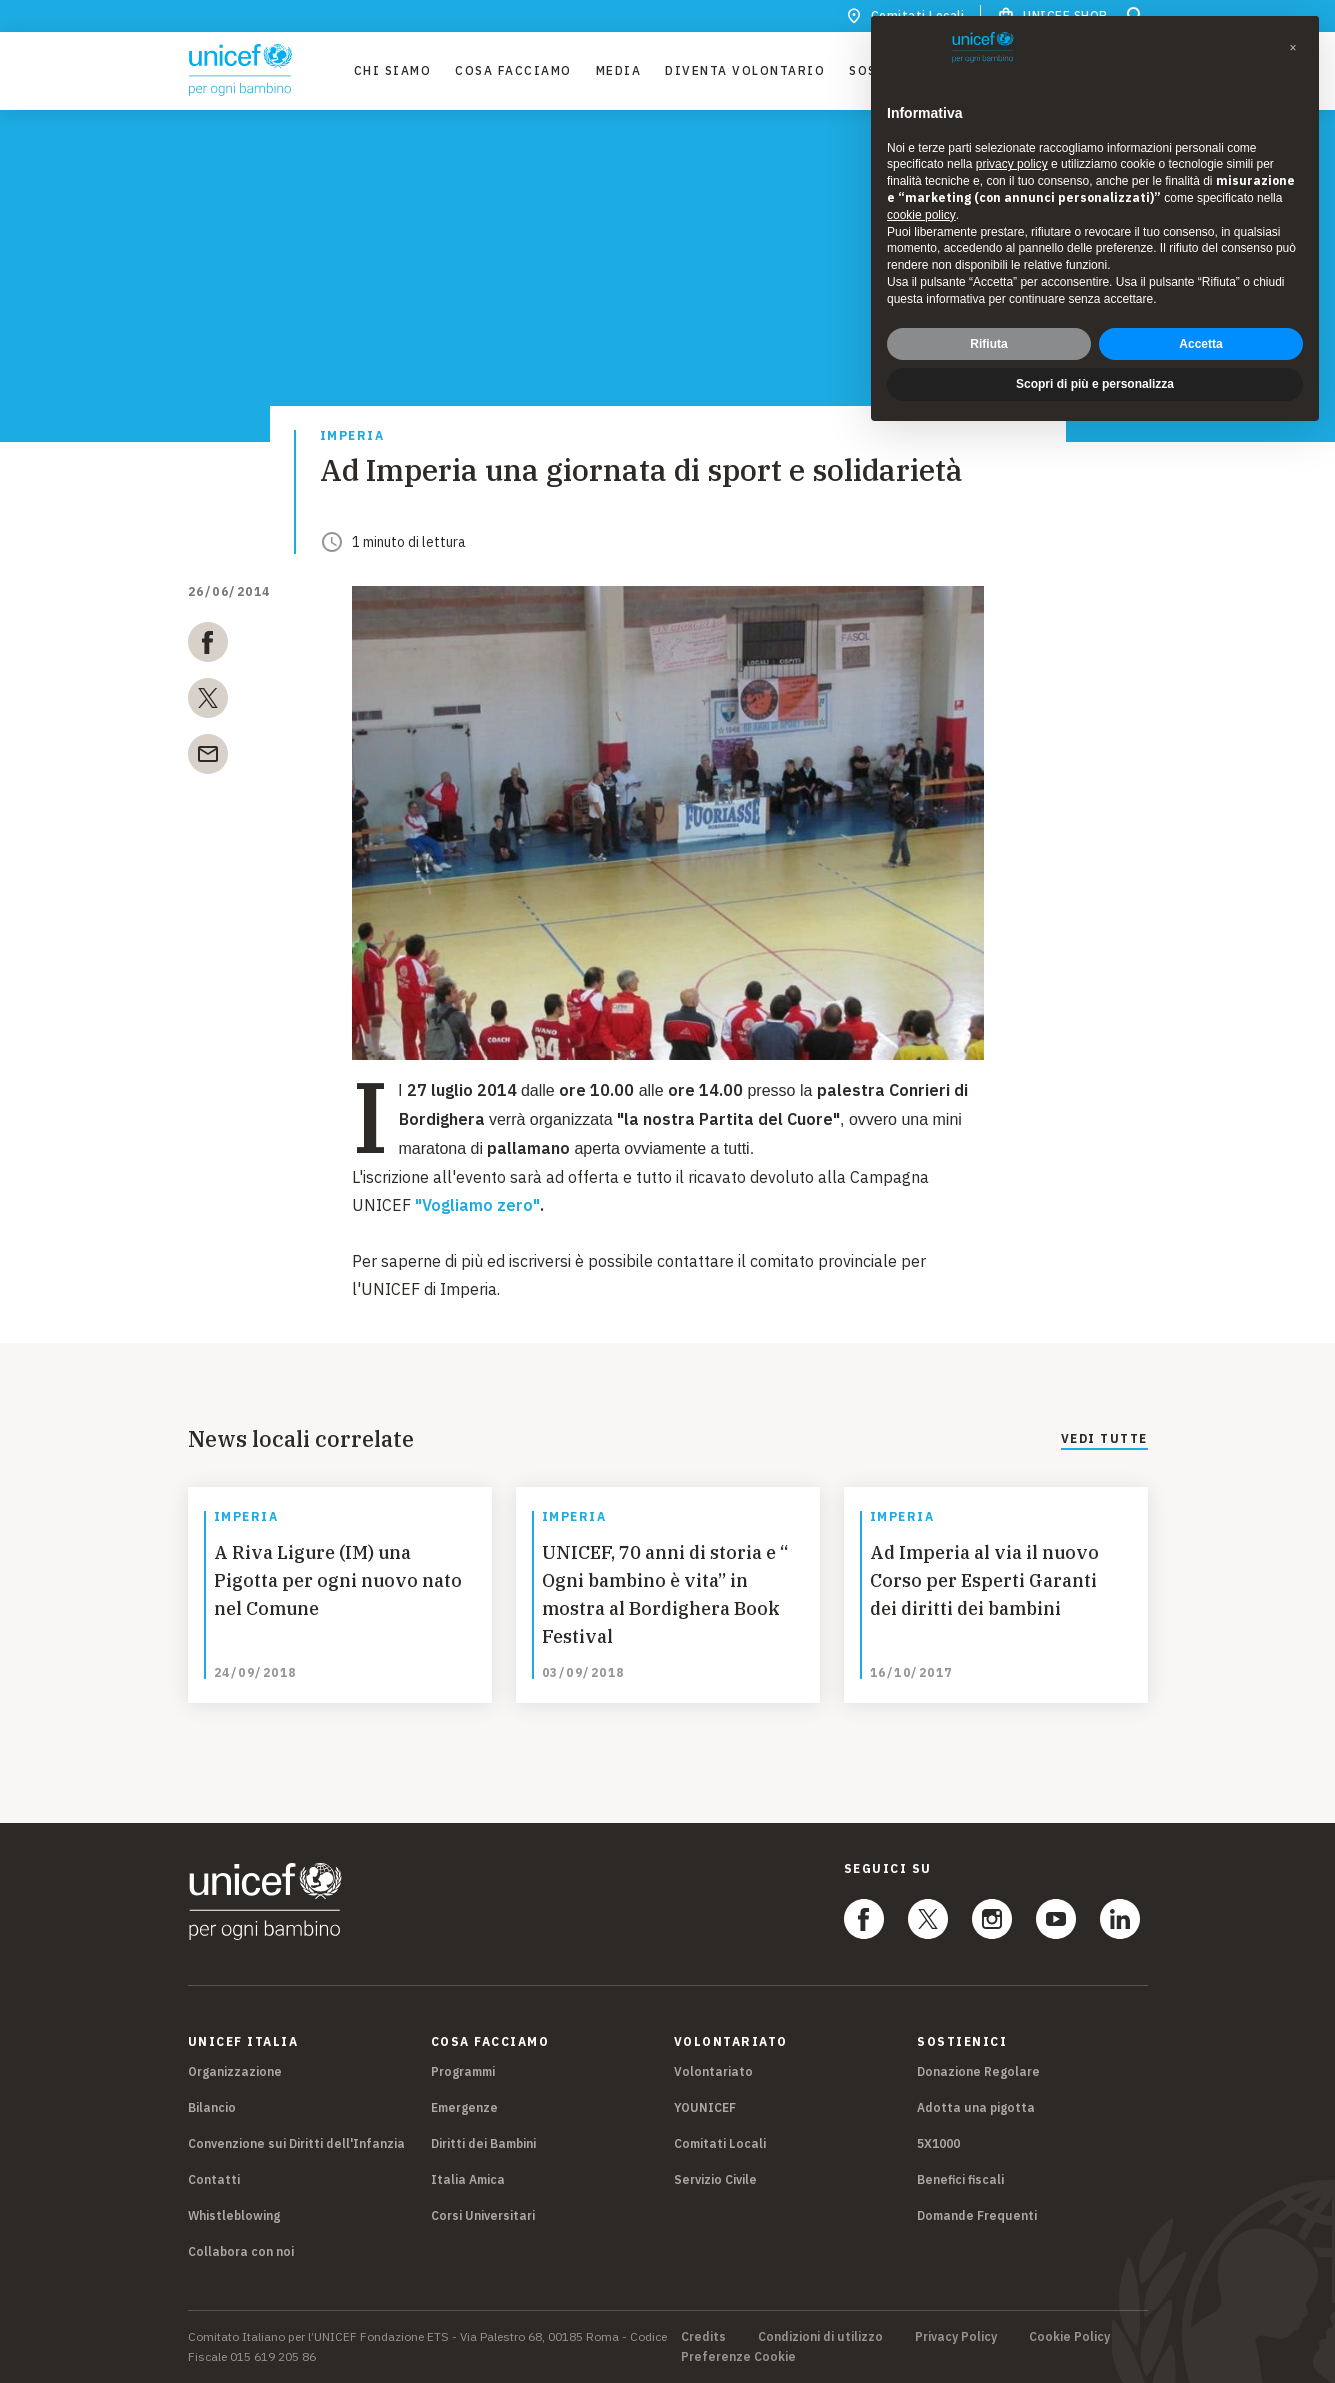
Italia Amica (468, 2179)
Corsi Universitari (483, 2215)
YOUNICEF (705, 2107)
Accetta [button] (1200, 344)
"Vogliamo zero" (477, 1205)
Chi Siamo (393, 70)
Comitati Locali (720, 2143)
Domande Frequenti (977, 2215)
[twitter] (208, 702)
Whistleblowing (234, 2215)
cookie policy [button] (921, 215)
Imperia (352, 436)
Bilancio (212, 2107)
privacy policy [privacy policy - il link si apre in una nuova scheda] (1012, 164)
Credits (703, 2337)
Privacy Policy (956, 2337)
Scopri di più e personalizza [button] (1095, 384)
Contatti (214, 2179)
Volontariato (713, 2071)
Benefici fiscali (960, 2179)
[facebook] (208, 646)
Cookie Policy (1069, 2337)
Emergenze (464, 2107)
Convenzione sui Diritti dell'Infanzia (296, 2143)
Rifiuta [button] (988, 344)
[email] (208, 758)
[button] (1293, 48)
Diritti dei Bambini (483, 2143)
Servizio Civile (715, 2179)
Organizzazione (235, 2071)
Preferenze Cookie (738, 2357)
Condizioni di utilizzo (820, 2337)
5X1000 (938, 2143)
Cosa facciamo (513, 70)
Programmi (463, 2071)
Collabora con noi (241, 2251)
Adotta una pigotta (976, 2107)
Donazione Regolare (978, 2071)
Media (619, 70)
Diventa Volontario (745, 70)
